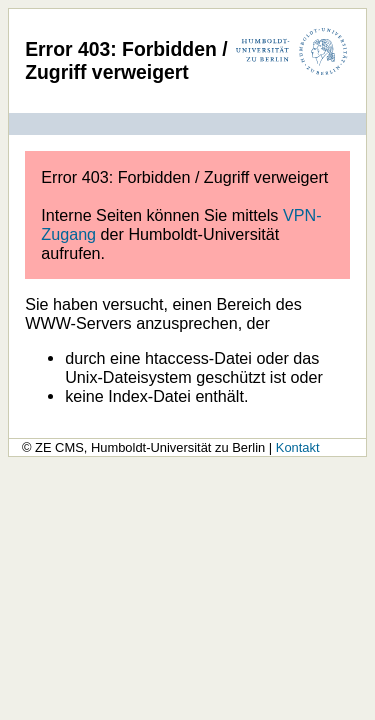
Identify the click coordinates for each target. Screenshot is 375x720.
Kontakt (298, 447)
